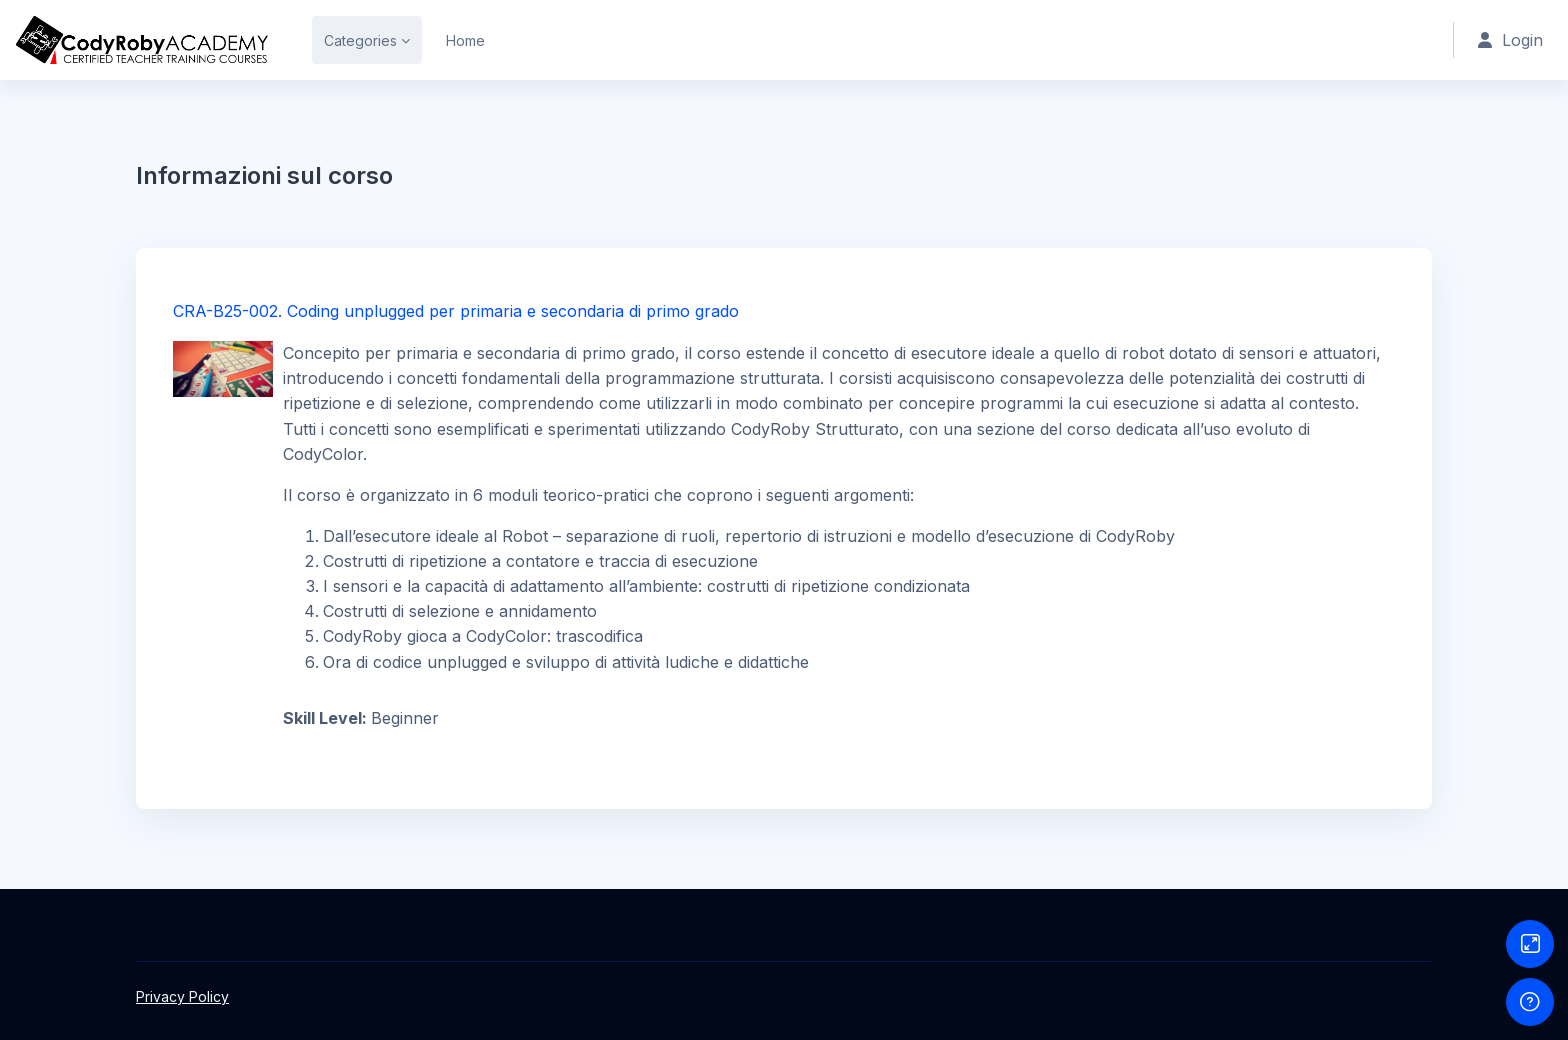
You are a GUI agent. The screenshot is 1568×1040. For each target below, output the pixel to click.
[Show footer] (1530, 1002)
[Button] (1530, 944)
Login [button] (1510, 40)
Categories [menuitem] (360, 40)
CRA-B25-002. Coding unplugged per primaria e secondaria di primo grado (456, 311)
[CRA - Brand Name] (142, 40)
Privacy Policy (182, 996)
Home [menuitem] (465, 40)
